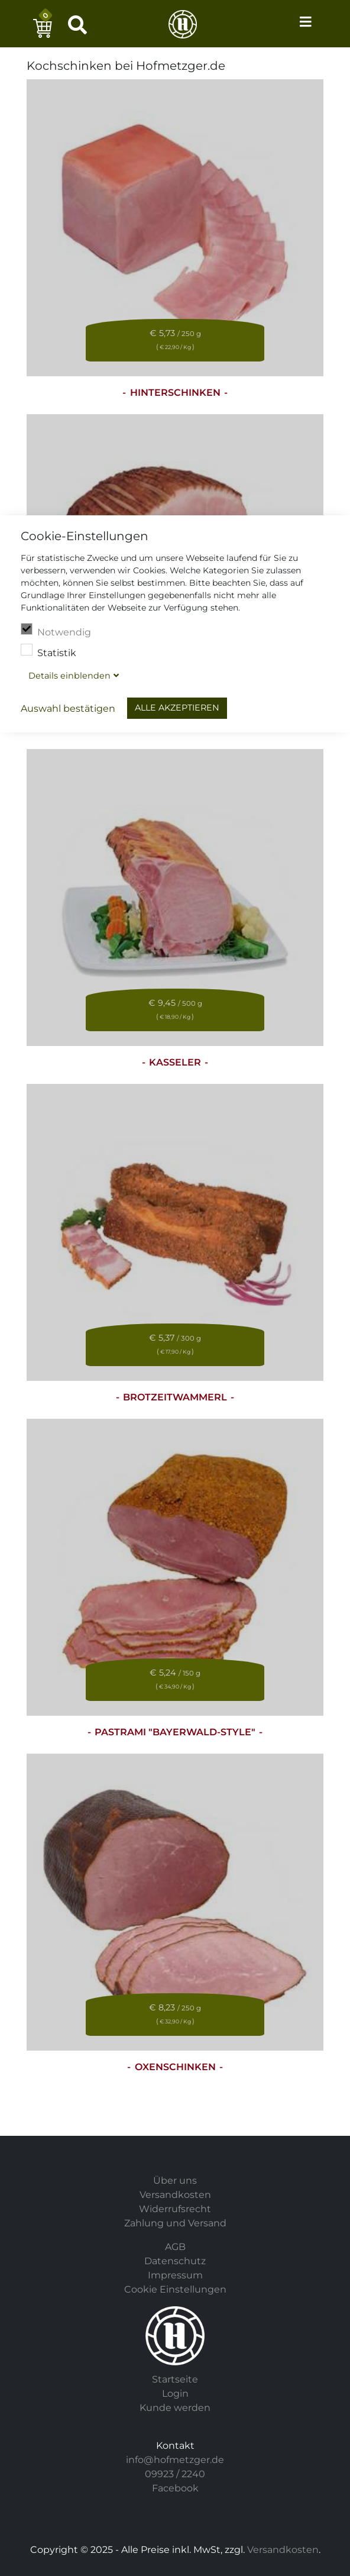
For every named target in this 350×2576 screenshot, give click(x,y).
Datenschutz (175, 2261)
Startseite (175, 2379)
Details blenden (69, 675)
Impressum (175, 2275)
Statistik (48, 651)
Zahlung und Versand (175, 2223)
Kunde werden (175, 2407)
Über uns (175, 2180)
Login (175, 2393)
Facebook (175, 2488)
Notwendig (56, 631)
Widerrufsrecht (175, 2209)
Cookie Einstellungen (175, 2289)
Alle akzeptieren (177, 707)
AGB (175, 2246)
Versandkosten (175, 2194)
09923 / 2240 (175, 2474)
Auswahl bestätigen (68, 708)
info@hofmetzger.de (175, 2459)
